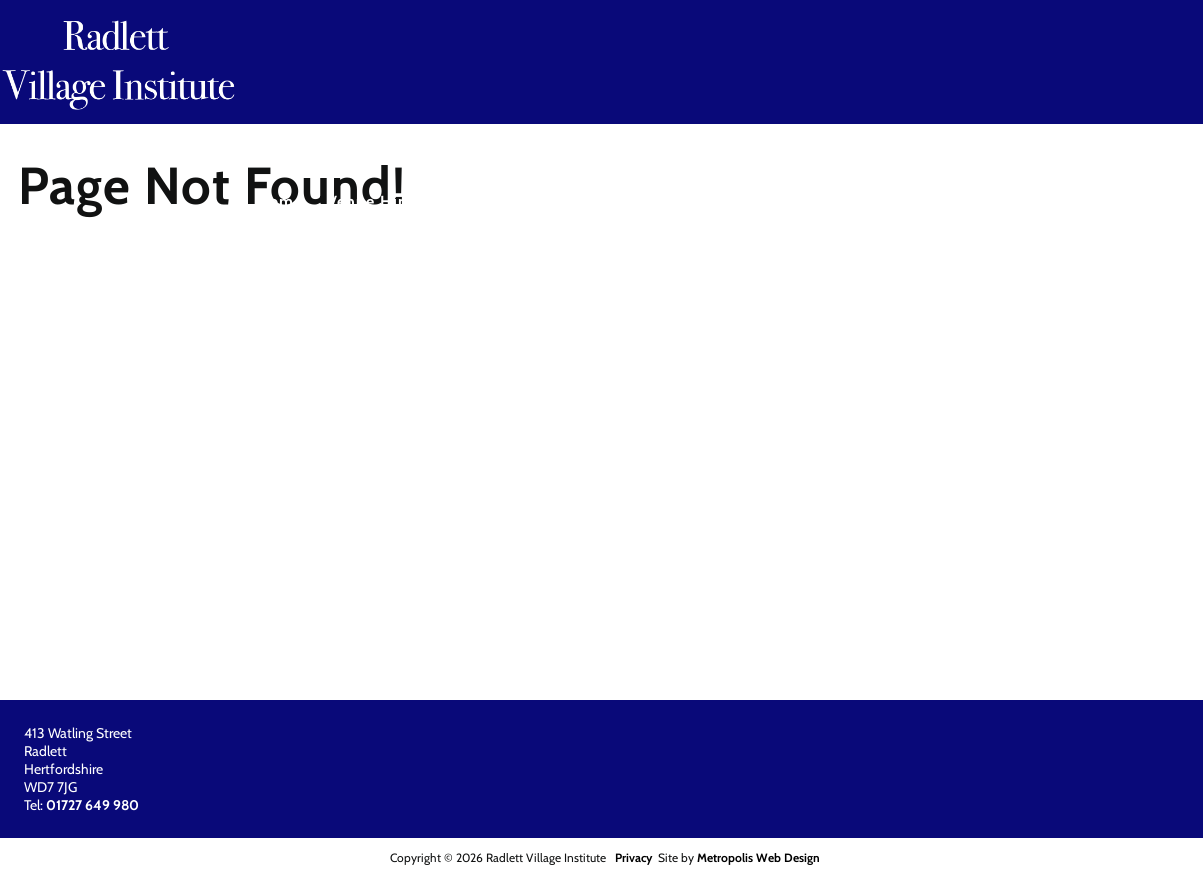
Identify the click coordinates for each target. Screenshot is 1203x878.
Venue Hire (370, 201)
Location (859, 201)
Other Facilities (976, 201)
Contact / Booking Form (707, 201)
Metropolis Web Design (758, 857)
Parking (1089, 201)
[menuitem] (279, 215)
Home (279, 201)
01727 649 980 (1099, 163)
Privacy (633, 857)
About (1167, 201)
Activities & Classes (513, 201)
